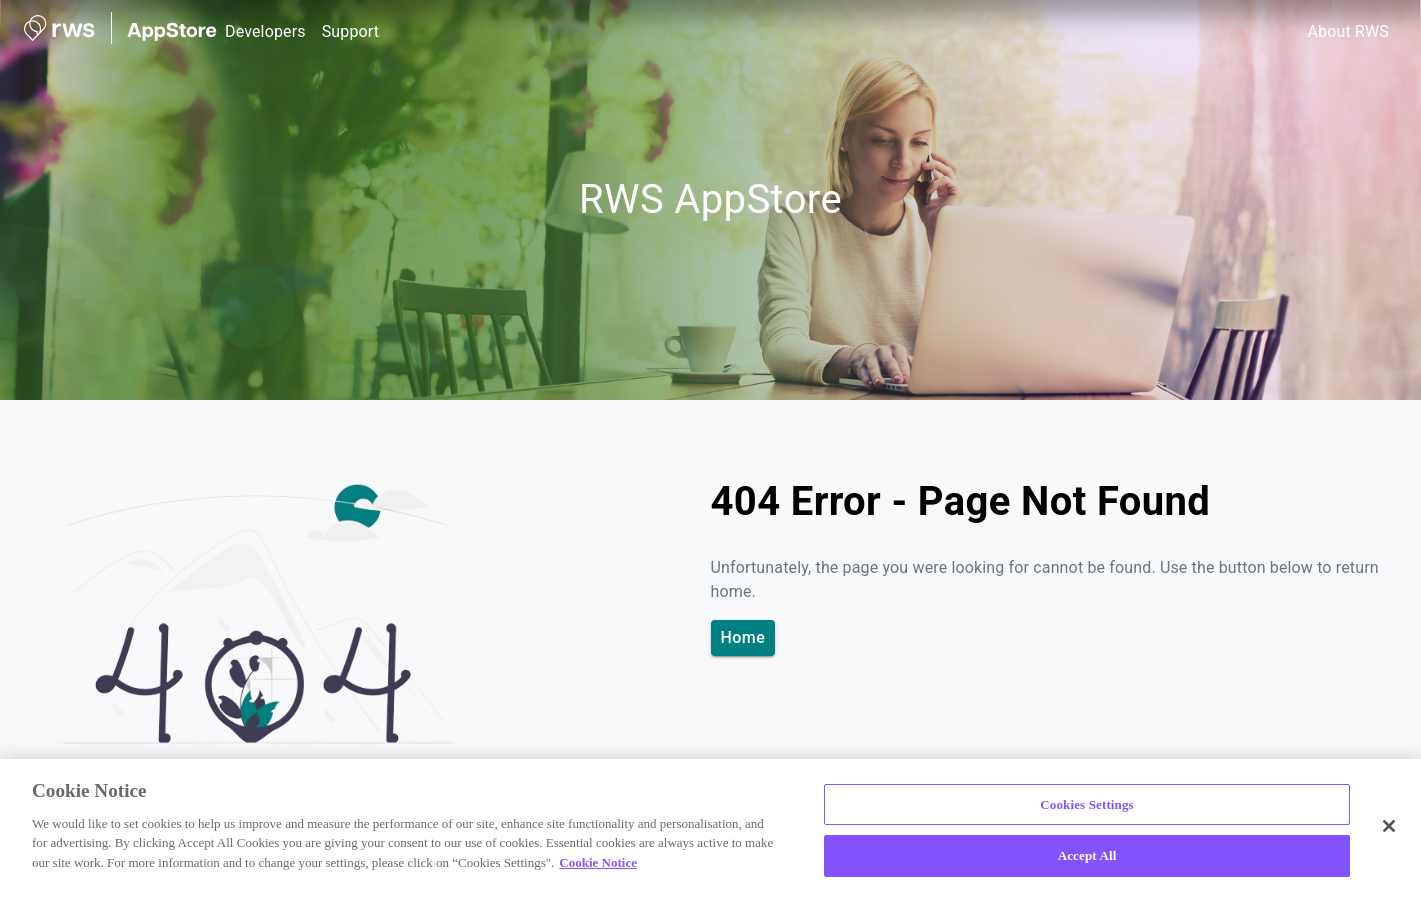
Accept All (1087, 855)
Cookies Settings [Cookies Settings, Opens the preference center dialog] (1086, 804)
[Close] (1389, 826)
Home (743, 638)
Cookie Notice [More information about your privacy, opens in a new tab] (598, 862)
